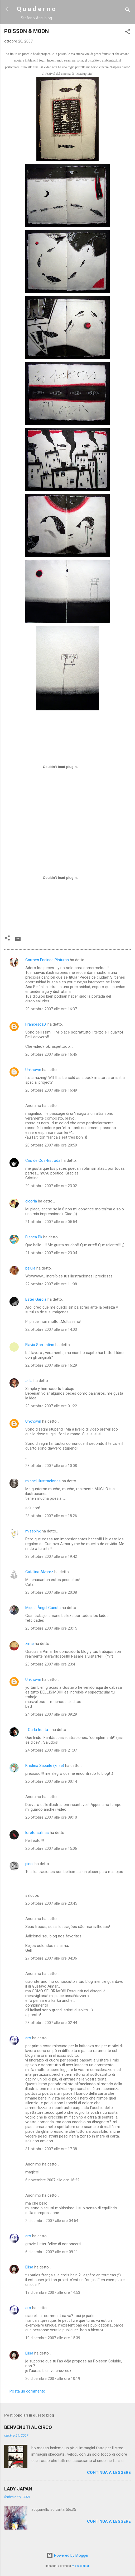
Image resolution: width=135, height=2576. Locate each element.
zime (29, 1643)
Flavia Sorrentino (39, 1344)
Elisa (29, 2267)
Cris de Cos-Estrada (42, 1160)
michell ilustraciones (43, 1481)
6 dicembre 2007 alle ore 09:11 (51, 2251)
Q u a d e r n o (36, 9)
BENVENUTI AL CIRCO (28, 2427)
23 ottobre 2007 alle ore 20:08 (51, 1592)
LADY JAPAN (18, 2489)
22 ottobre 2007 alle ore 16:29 (51, 1365)
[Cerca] (127, 11)
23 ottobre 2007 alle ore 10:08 (51, 1465)
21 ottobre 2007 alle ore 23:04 (51, 1253)
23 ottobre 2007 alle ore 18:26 (51, 1515)
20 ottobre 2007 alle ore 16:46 (51, 1054)
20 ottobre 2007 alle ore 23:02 (51, 1185)
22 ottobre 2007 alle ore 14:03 (51, 1329)
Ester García (35, 1299)
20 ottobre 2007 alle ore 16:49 (51, 1090)
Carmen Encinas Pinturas (47, 959)
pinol (29, 1863)
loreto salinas (37, 1832)
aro (28, 2038)
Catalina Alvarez (39, 1571)
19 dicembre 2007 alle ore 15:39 (52, 2338)
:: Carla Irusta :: (38, 1729)
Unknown (33, 1069)
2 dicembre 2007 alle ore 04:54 (51, 2220)
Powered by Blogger (68, 2555)
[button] (127, 33)
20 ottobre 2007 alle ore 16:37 (51, 1009)
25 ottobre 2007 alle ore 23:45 (51, 1903)
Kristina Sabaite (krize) (44, 1765)
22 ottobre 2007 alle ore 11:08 (51, 1284)
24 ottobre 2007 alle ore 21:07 (51, 1750)
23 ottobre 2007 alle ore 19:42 (51, 1556)
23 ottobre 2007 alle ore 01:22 (51, 1406)
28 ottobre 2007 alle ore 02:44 (51, 2022)
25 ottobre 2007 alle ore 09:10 (51, 1817)
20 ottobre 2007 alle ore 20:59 (51, 1145)
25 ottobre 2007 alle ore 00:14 (51, 1781)
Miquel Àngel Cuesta (43, 1607)
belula (30, 1268)
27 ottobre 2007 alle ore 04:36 (51, 1958)
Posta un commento (27, 2391)
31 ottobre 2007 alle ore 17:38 (51, 2148)
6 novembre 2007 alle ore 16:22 (52, 2180)
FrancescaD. (35, 1024)
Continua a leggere (109, 2472)
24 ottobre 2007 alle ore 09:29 (51, 1714)
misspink (33, 1531)
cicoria (31, 1201)
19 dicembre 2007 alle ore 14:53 (52, 2292)
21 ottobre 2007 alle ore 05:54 (51, 1221)
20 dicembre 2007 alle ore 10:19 (52, 2378)
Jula (28, 1380)
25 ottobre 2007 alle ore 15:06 (51, 1848)
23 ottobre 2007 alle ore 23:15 (51, 1628)
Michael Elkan (81, 2566)
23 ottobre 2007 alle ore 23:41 (51, 1664)
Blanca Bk (33, 1237)
